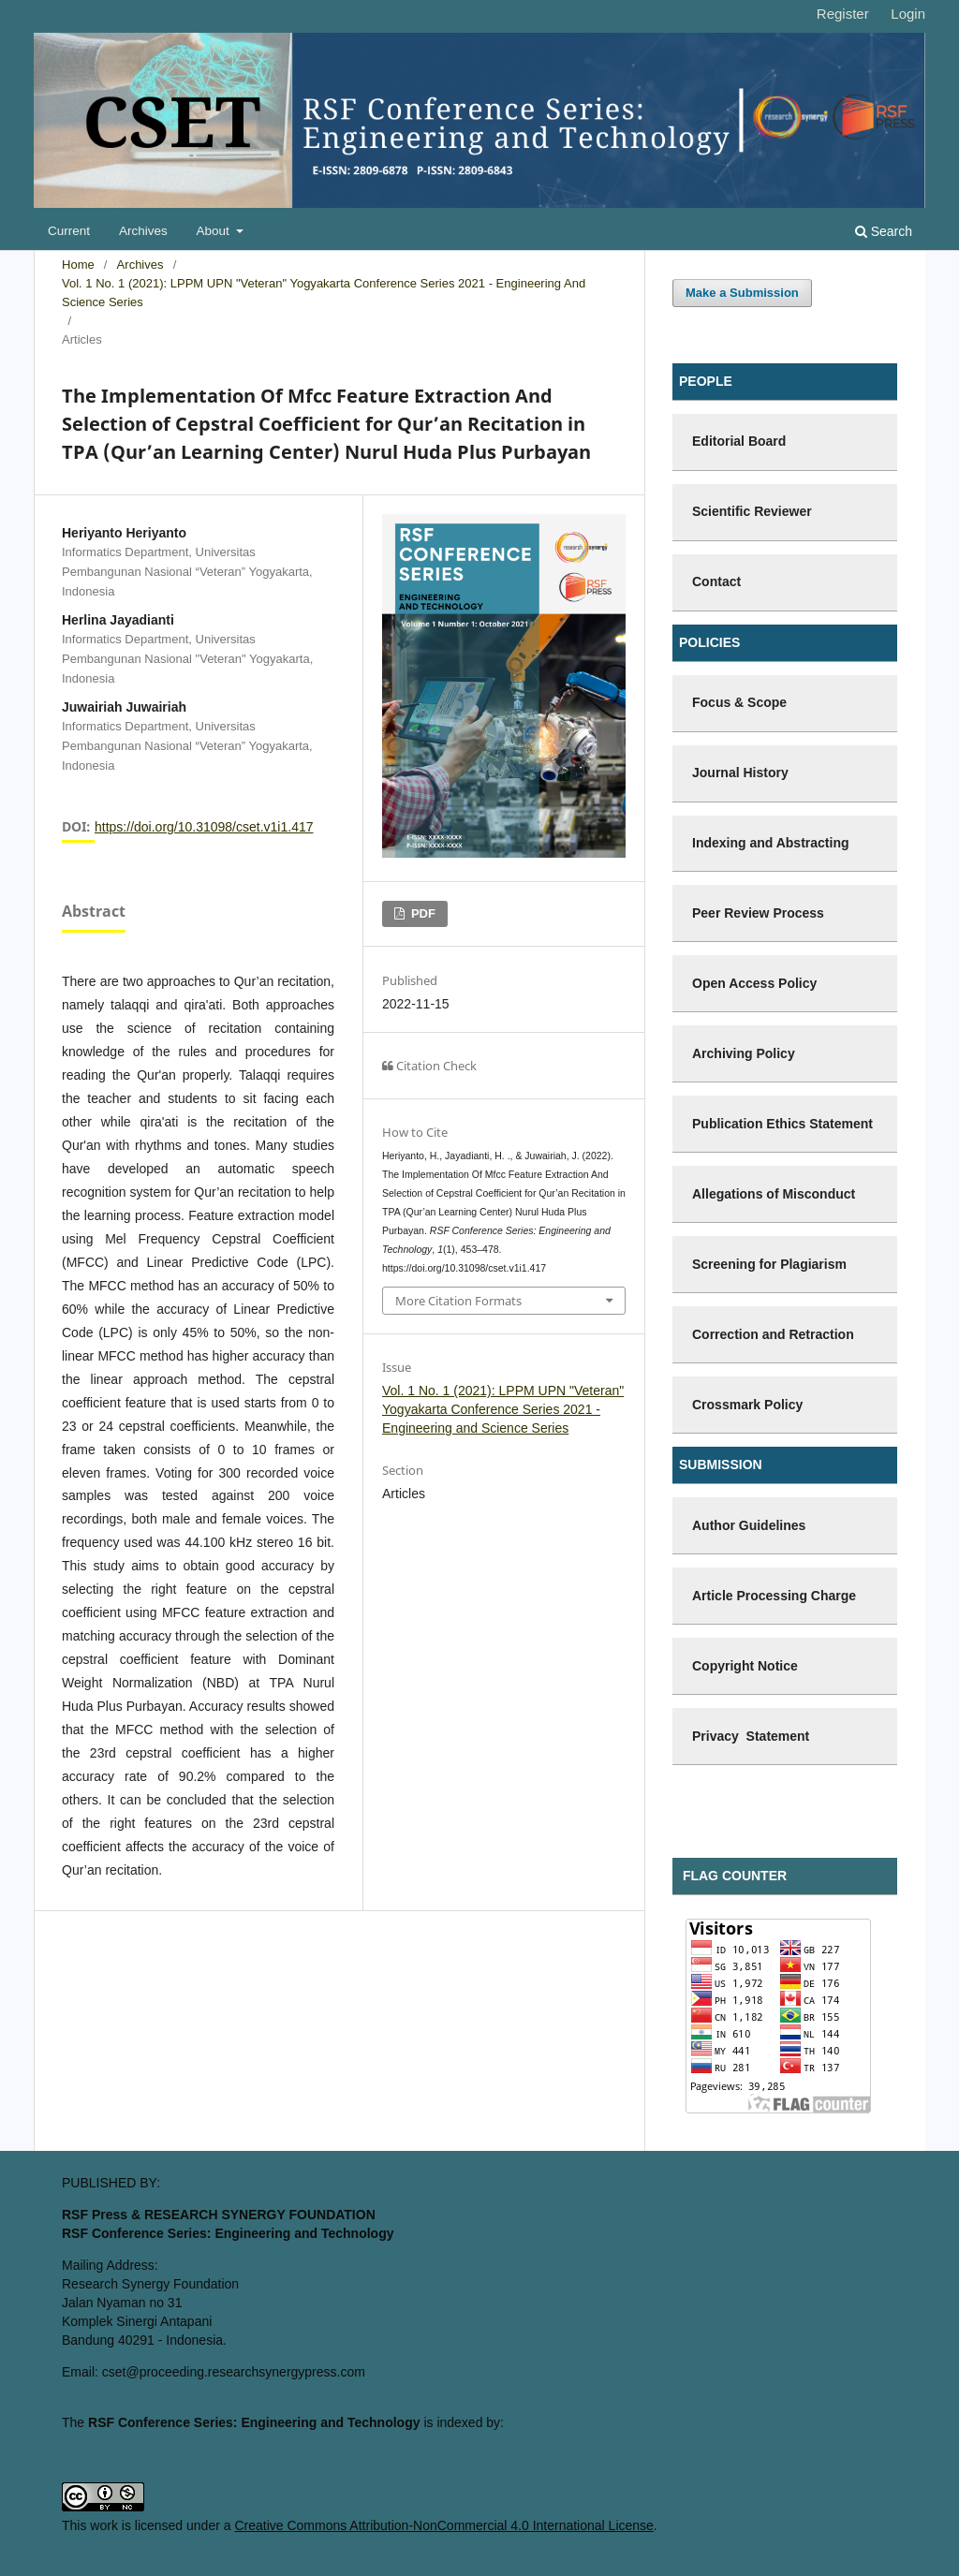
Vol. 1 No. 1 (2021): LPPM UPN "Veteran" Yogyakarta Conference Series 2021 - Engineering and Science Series (323, 292)
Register (843, 14)
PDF (421, 913)
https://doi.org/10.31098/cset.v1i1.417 (204, 826)
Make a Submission (742, 293)
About (215, 231)
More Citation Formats (458, 1300)
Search (883, 231)
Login (908, 14)
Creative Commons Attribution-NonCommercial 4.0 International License (443, 2525)
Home (78, 265)
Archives (143, 231)
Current (69, 231)
